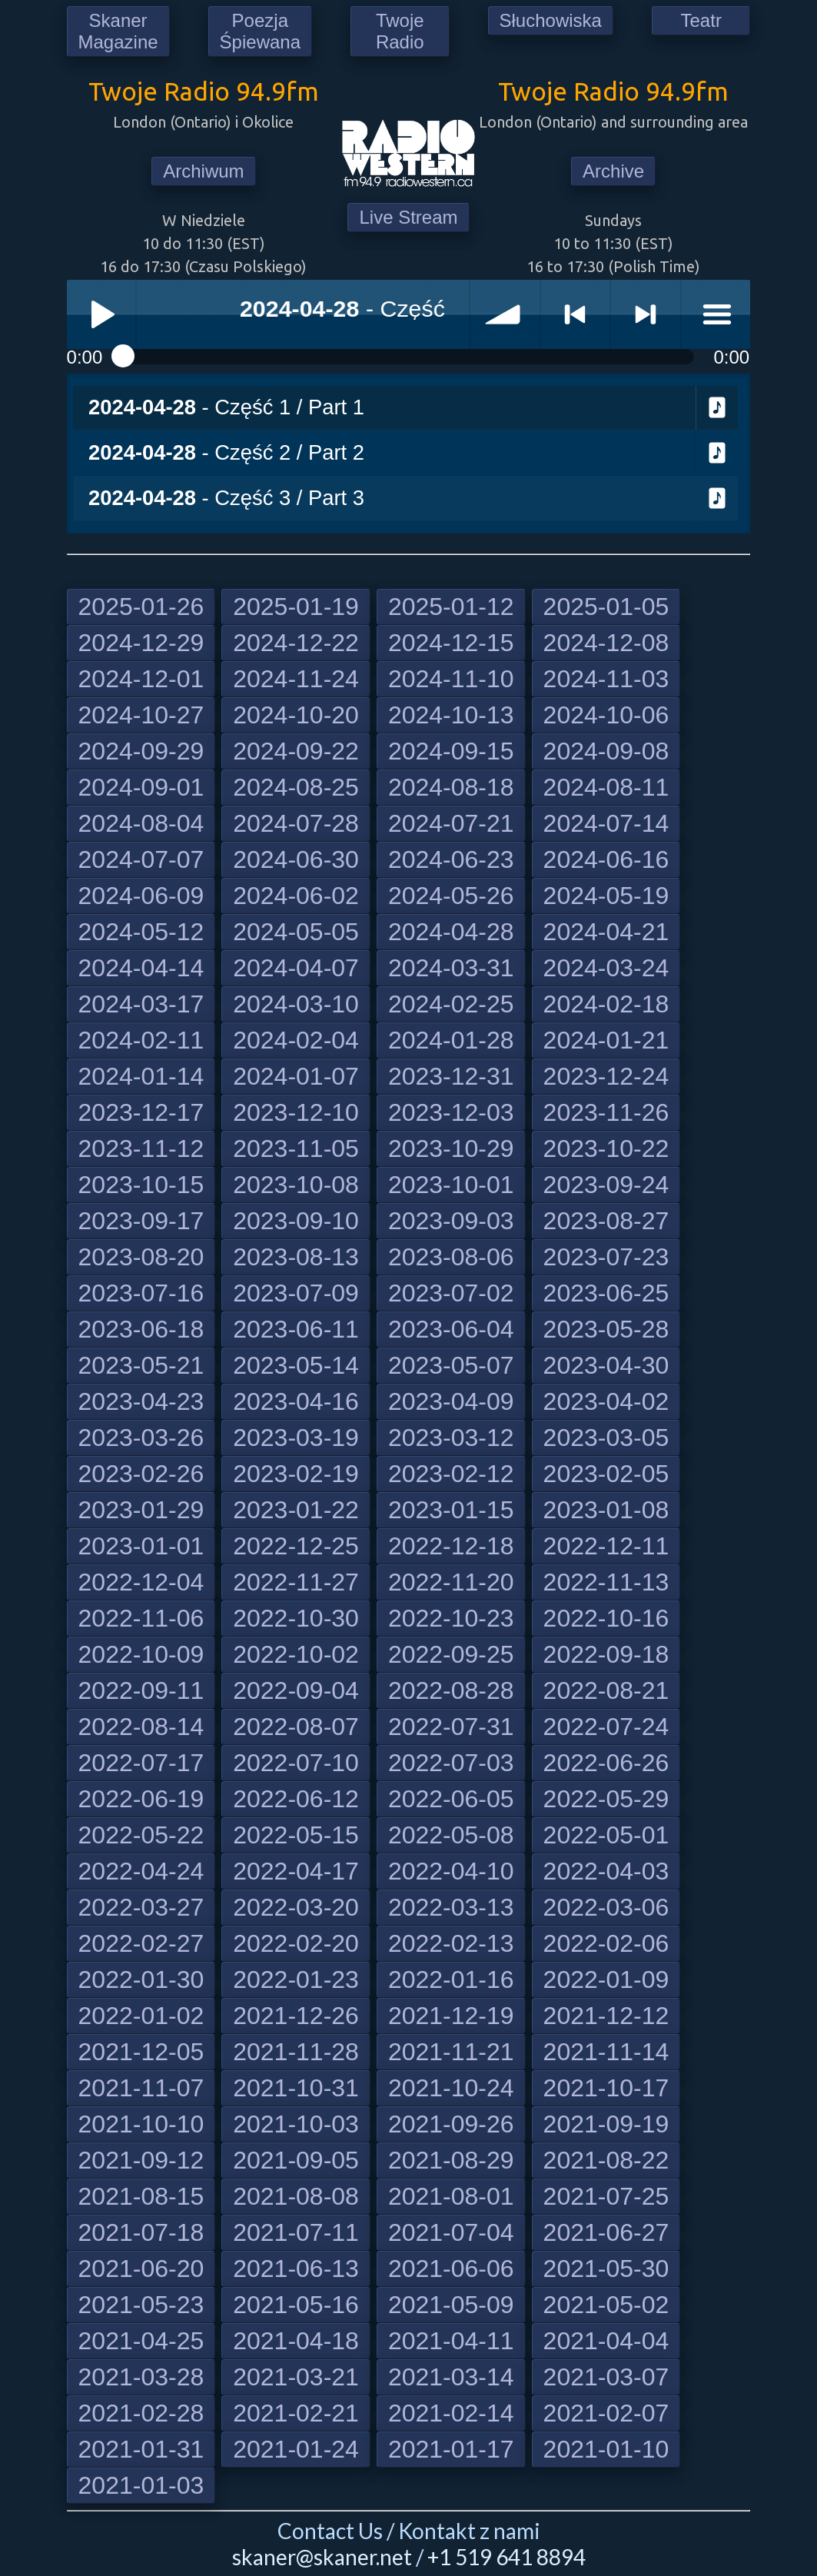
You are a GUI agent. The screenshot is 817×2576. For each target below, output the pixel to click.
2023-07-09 (296, 1293)
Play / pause (101, 314)
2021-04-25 (141, 2341)
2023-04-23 (141, 1401)
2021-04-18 (296, 2341)
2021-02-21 (296, 2413)
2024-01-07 (296, 1076)
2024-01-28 (451, 1040)
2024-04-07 (296, 968)
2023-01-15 (451, 1510)
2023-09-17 (141, 1221)
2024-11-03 (606, 679)
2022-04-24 (141, 1871)
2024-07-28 (296, 823)
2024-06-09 (141, 895)
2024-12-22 (296, 642)
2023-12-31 (451, 1076)
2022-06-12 (296, 1799)
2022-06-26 (606, 1763)
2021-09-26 (451, 2124)
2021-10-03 (296, 2124)
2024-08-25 (296, 787)
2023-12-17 (141, 1112)
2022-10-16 (606, 1618)
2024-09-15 (451, 751)
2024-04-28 (451, 932)
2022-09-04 (296, 1690)
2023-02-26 (141, 1473)
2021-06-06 (451, 2268)
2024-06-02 (296, 895)
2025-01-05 (606, 606)
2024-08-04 (141, 823)
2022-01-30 (141, 1979)
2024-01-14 (141, 1076)
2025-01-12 (451, 606)
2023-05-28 (606, 1329)
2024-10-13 (451, 715)
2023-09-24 (606, 1184)
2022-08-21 (606, 1690)
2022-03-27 (141, 1907)
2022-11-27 (296, 1582)
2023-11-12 (141, 1148)
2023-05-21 (141, 1365)
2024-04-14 (141, 968)
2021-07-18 (141, 2232)
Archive (613, 171)
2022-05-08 (451, 1835)
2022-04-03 (606, 1871)
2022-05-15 (296, 1835)
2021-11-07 (141, 2088)
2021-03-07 (606, 2377)
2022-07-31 (451, 1726)
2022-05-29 (606, 1799)
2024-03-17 (141, 1004)
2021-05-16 (296, 2304)
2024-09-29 (141, 751)
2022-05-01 (606, 1835)
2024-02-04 (296, 1040)
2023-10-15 (141, 1184)
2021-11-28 (296, 2052)
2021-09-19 (606, 2124)
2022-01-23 (296, 1979)
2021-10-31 (296, 2088)
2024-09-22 (296, 751)
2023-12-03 (451, 1112)
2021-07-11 (296, 2232)
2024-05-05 (296, 932)
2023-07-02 (451, 1293)
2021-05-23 (141, 2304)
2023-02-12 (451, 1473)
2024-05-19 (606, 895)
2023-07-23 (606, 1257)
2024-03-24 (606, 968)
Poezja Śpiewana (260, 31)
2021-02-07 (606, 2413)
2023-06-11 (296, 1329)
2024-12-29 (141, 642)
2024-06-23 (451, 859)
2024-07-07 (141, 859)
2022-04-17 (296, 1871)
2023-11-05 (296, 1148)
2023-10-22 (606, 1148)
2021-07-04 (451, 2232)
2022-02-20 (296, 1943)
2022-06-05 (451, 1799)
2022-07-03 (451, 1763)
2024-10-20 (296, 715)
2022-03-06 (606, 1907)
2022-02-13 (451, 1943)
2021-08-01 (451, 2196)
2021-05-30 (606, 2268)
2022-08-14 (141, 1726)
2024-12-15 (451, 642)
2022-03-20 (296, 1907)
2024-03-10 (296, 1004)
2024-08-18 (451, 787)
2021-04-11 (451, 2341)
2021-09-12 (141, 2160)
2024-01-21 (606, 1040)
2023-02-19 (296, 1473)
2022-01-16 (451, 1979)
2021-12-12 (606, 2015)
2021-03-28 (141, 2377)
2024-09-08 (606, 751)
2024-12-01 (141, 679)
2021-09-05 (296, 2160)
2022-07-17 (141, 1763)
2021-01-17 (451, 2449)
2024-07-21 (451, 823)
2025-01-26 (141, 606)
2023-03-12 (451, 1437)
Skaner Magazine (118, 31)
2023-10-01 (451, 1184)
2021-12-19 (451, 2015)
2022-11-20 (451, 1582)
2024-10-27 (141, 715)
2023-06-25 (606, 1293)
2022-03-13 (451, 1907)
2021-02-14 (451, 2413)
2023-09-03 (451, 1221)
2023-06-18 (141, 1329)
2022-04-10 (451, 1871)
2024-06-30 (296, 859)
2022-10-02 (296, 1654)
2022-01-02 (141, 2015)
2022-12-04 (141, 1582)
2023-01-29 (141, 1510)
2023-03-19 (296, 1437)
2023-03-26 (141, 1437)
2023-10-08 (296, 1184)
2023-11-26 (606, 1112)
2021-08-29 (451, 2160)
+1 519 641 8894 (506, 2557)
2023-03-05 (606, 1437)
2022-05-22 (141, 1835)
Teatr (701, 20)
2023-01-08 (606, 1510)
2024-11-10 (451, 679)
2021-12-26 (296, 2015)
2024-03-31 (451, 968)
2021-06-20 (141, 2268)
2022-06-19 (141, 1799)
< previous (575, 314)
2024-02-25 (451, 1004)
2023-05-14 (296, 1365)
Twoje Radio (400, 31)
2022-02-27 (141, 1943)
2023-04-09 (451, 1401)
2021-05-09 (451, 2304)
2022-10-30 (296, 1618)
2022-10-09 (141, 1654)
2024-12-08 (606, 642)
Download (717, 408)
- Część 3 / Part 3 (226, 498)
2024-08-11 (606, 787)
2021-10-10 (141, 2124)
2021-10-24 (451, 2088)
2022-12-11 (606, 1546)
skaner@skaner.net (322, 2557)
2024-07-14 (606, 823)
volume (505, 314)
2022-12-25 (296, 1546)
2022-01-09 (606, 1979)
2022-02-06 (606, 1943)
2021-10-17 (606, 2088)
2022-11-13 (606, 1582)
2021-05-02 (606, 2304)
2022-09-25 (451, 1654)
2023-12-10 (296, 1112)
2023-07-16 (141, 1293)
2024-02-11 (141, 1040)
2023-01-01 (141, 1546)
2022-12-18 (451, 1546)
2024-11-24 (296, 679)
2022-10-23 (451, 1618)
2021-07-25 (606, 2196)
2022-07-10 (296, 1763)
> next (645, 314)
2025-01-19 (296, 606)
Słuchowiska (551, 20)
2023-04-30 (606, 1365)
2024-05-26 (451, 895)
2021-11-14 (606, 2052)
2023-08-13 (296, 1257)
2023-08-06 (451, 1257)
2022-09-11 (141, 1690)
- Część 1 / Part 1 (226, 407)
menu (716, 314)
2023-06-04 (451, 1329)
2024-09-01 (141, 787)
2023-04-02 (606, 1401)
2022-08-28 (451, 1690)
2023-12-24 (606, 1076)
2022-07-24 (606, 1726)
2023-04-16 (296, 1401)
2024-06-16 (606, 859)
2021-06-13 (296, 2268)
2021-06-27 (606, 2232)
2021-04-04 (606, 2341)
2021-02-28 (141, 2413)
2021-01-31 (141, 2449)
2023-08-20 (141, 1257)
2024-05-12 (141, 932)
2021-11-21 (451, 2052)
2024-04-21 (606, 932)
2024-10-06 (606, 715)
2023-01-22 (296, 1510)
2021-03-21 (296, 2377)
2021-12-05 (141, 2052)
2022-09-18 (606, 1654)
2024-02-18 (606, 1004)
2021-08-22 (606, 2160)
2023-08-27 (606, 1221)
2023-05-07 (451, 1365)
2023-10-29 (451, 1148)
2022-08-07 (296, 1726)
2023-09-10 (296, 1221)
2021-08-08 (296, 2196)
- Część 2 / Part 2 (226, 452)
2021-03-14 (451, 2377)
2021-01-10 (606, 2449)
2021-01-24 (296, 2449)
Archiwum (203, 171)
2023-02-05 (606, 1473)
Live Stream (408, 217)
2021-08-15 (141, 2196)
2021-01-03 (141, 2485)
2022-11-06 (141, 1618)
